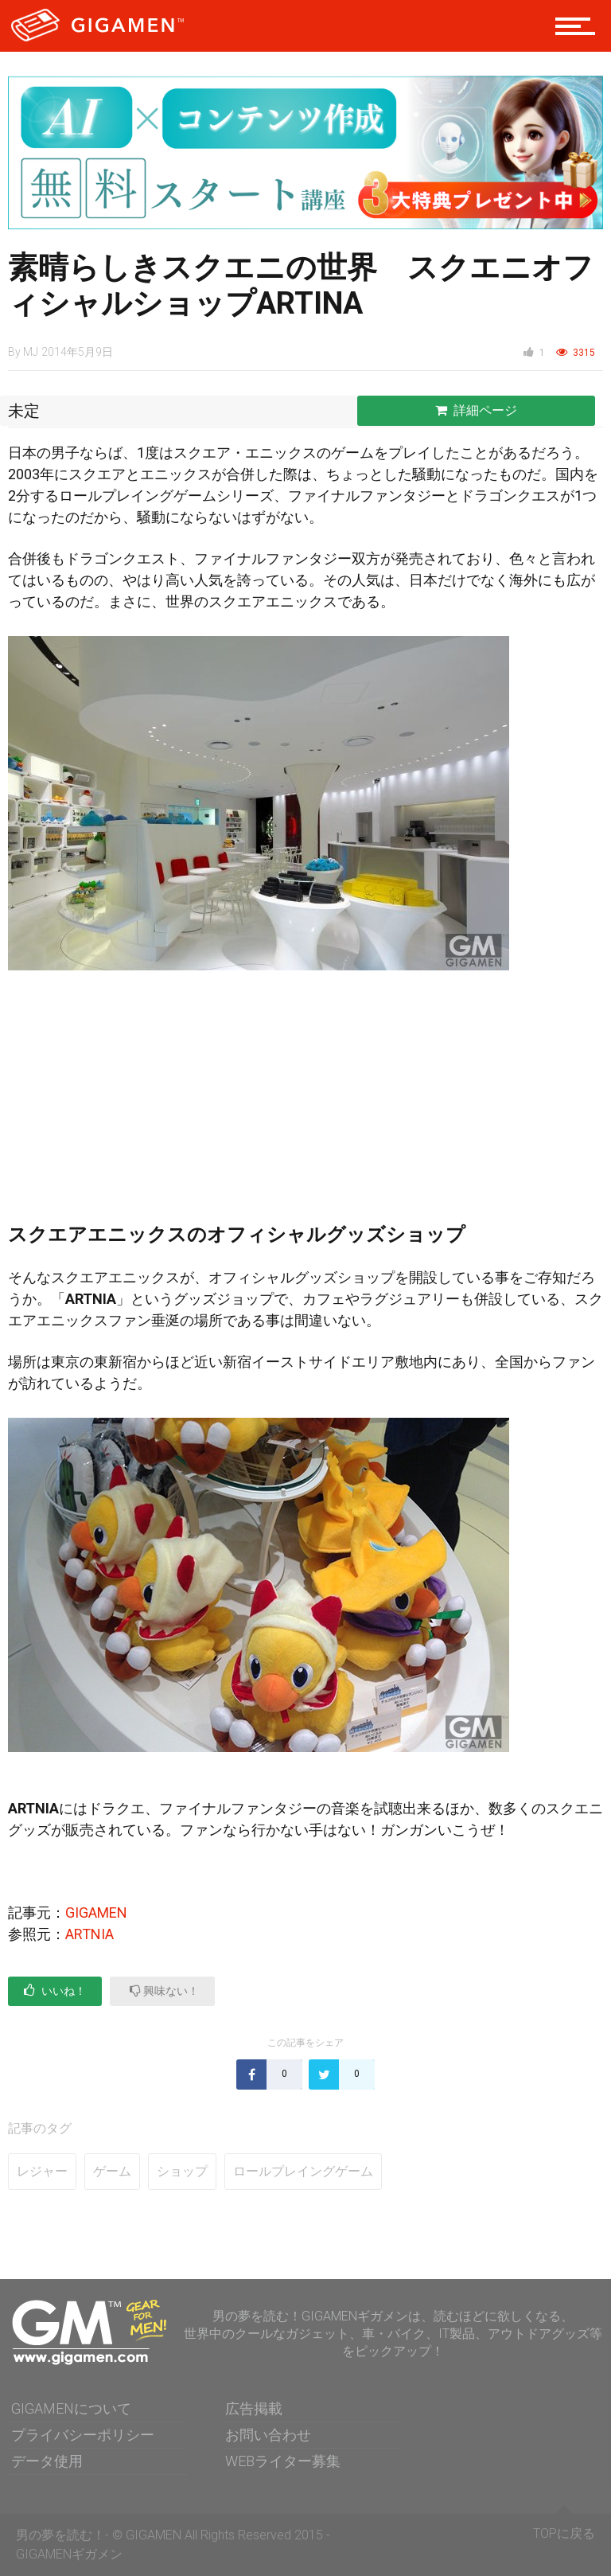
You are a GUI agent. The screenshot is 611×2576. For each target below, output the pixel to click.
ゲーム (112, 2171)
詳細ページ (476, 410)
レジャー (42, 2171)
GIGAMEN (96, 1912)
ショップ (182, 2171)
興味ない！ (164, 1990)
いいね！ (55, 1990)
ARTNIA (89, 1934)
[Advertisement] (305, 1105)
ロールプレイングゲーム (303, 2171)
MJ (30, 351)
